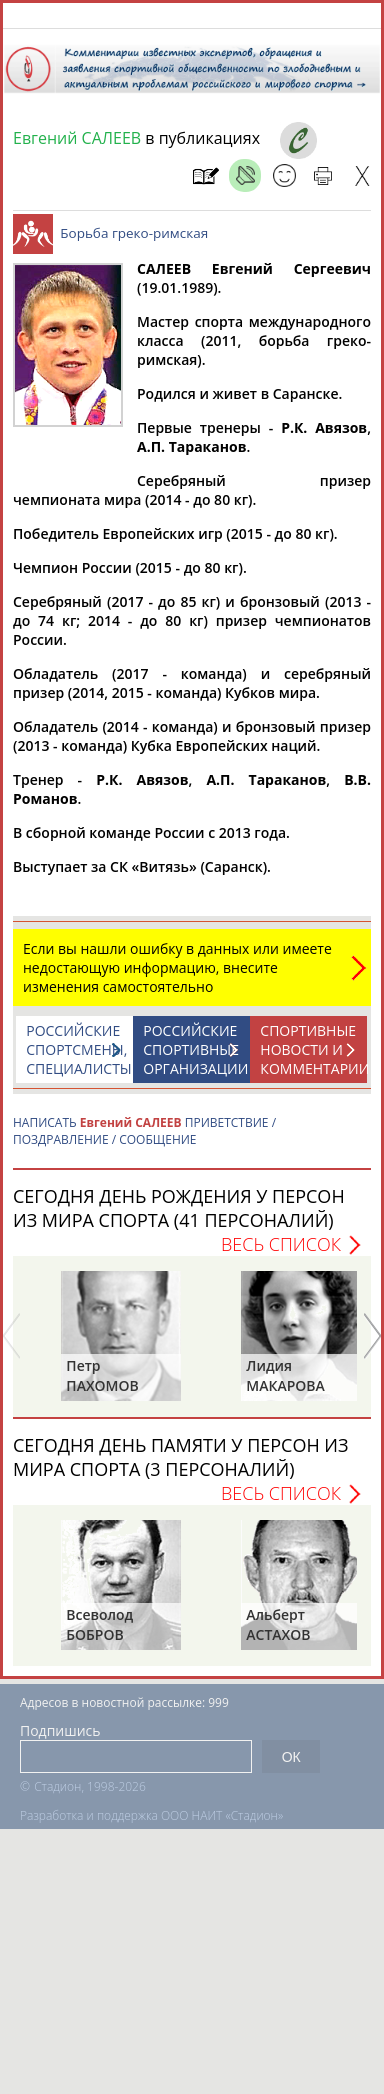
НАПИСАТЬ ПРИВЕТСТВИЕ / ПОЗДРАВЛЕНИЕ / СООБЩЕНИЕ (144, 1141)
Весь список (281, 1254)
